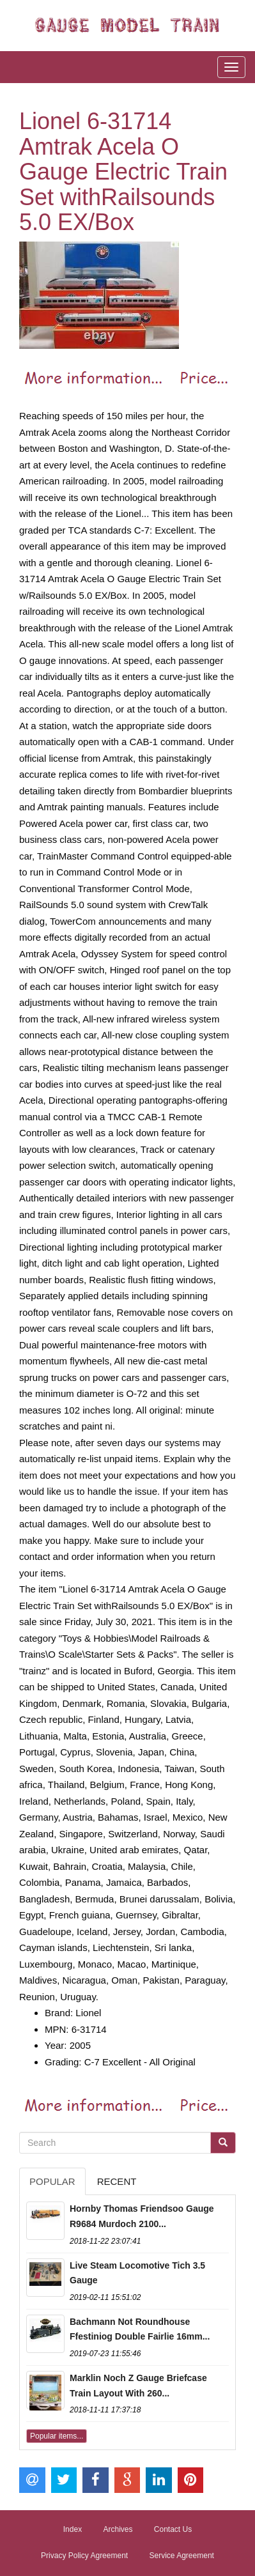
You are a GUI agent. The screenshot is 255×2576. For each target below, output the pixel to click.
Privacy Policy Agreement (84, 2555)
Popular (52, 2181)
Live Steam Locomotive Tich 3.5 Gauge (137, 2273)
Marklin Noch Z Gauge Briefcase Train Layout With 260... (138, 2385)
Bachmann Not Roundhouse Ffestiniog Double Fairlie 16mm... (140, 2329)
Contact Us (173, 2529)
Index (72, 2529)
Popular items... (56, 2436)
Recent (117, 2181)
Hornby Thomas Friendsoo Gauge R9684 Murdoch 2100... (142, 2216)
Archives (117, 2529)
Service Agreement (182, 2555)
